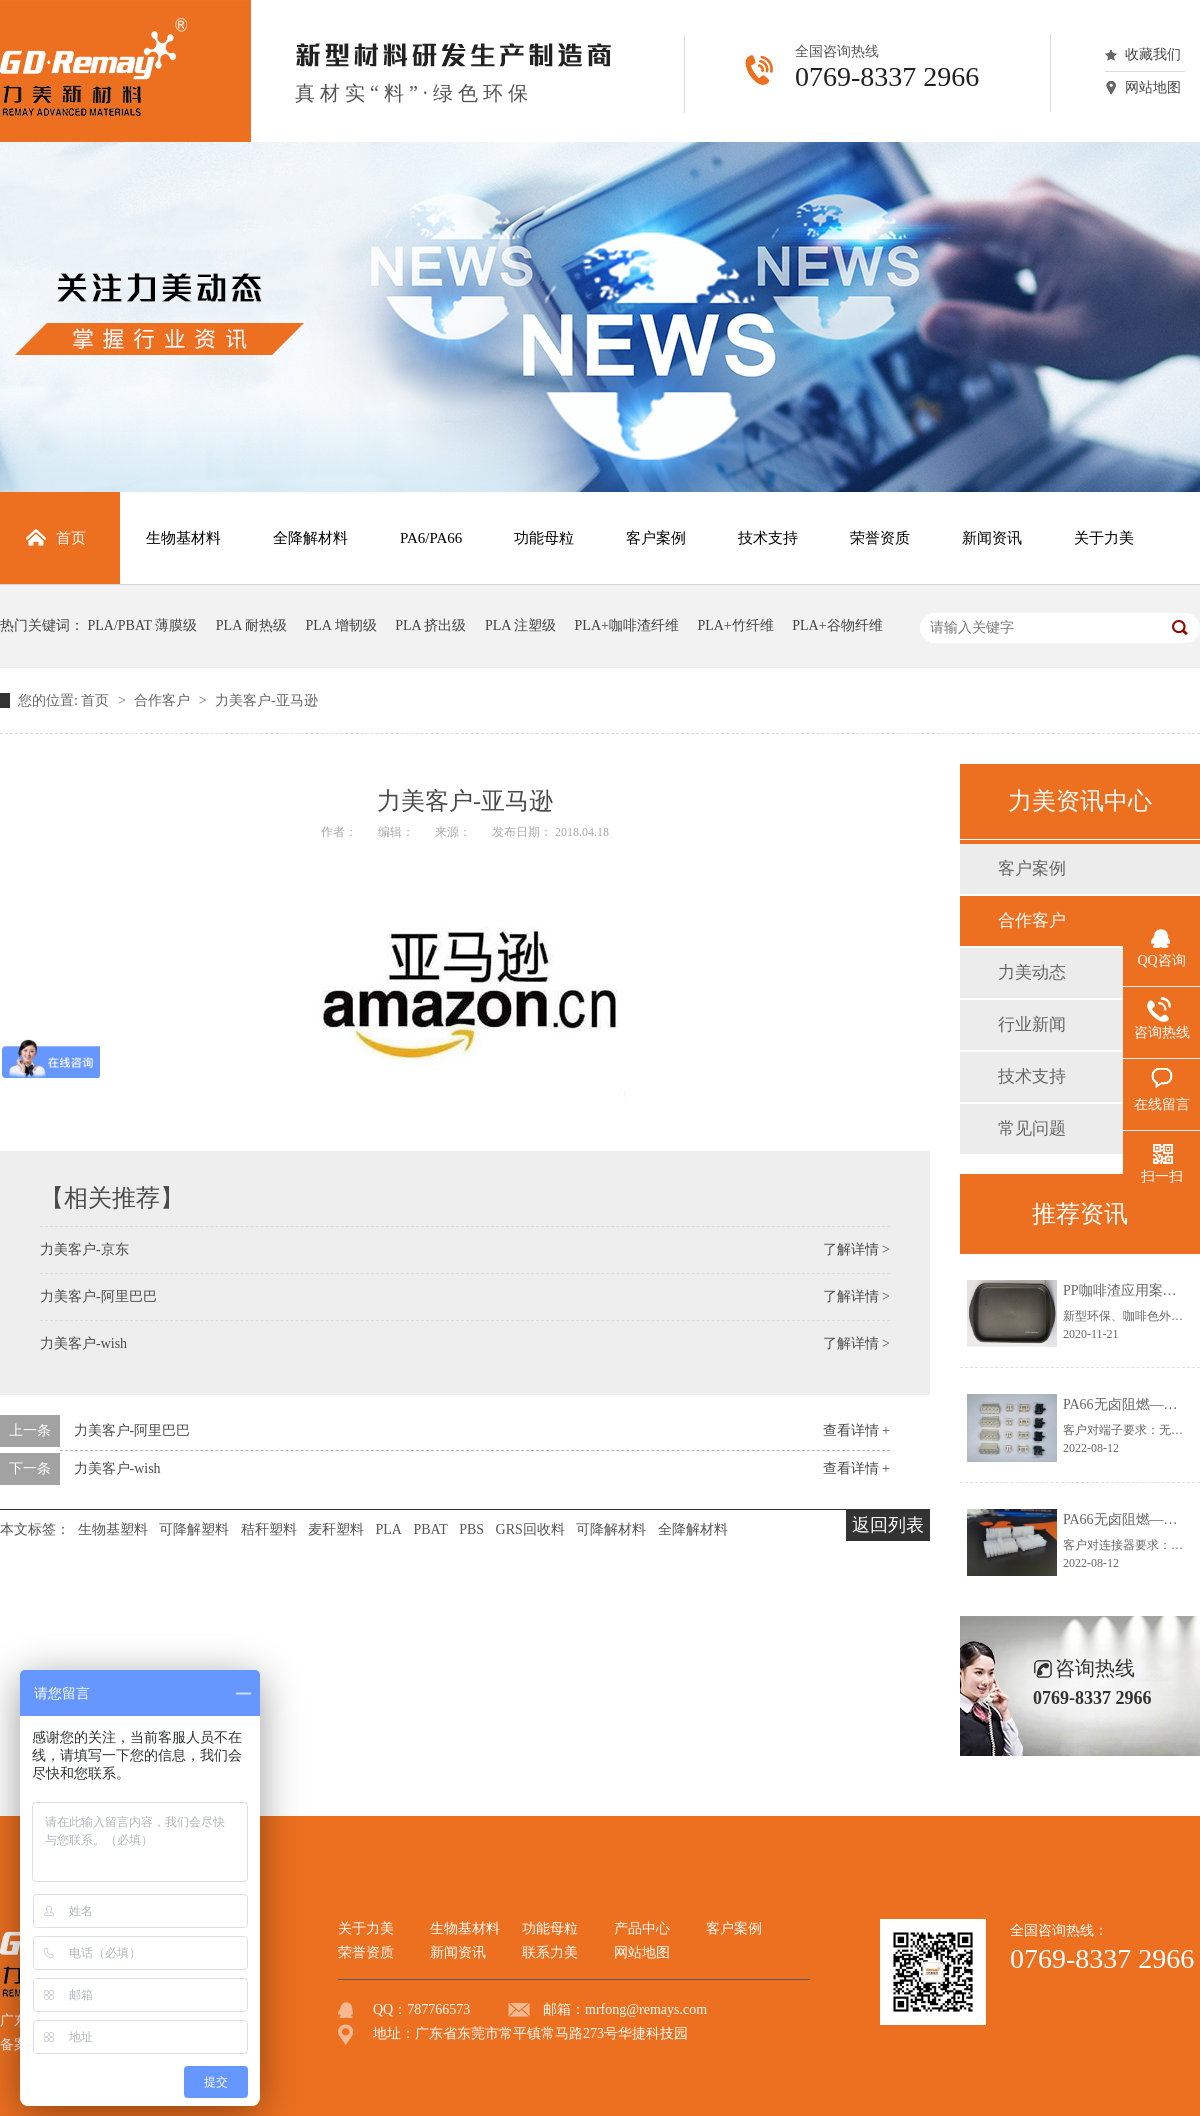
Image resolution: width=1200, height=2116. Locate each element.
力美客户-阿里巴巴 (98, 1296)
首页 (97, 700)
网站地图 (1153, 87)
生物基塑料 (113, 1529)
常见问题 (1032, 1128)
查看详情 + (856, 1430)
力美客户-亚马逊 (266, 700)
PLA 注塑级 (520, 625)
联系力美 (550, 1952)
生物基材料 (465, 1928)
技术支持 (1032, 1076)
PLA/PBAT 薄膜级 (143, 625)
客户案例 (1032, 868)
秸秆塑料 (269, 1529)
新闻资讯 (458, 1952)
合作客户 (164, 700)
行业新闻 (1032, 1024)
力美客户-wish (83, 1343)
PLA (389, 1529)
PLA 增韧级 (341, 625)
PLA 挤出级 (430, 625)
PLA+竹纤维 (735, 625)
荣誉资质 (366, 1952)
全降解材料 (693, 1529)
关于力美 (366, 1928)
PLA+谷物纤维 (837, 625)
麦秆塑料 (336, 1529)
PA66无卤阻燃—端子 (1127, 1404)
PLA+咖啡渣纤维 (627, 625)
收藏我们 (1153, 54)
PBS (471, 1529)
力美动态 (1032, 972)
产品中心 (642, 1928)
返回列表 (888, 1525)
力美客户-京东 (84, 1249)
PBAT (430, 1529)
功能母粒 (550, 1928)
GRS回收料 (530, 1529)
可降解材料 (611, 1529)
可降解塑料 (194, 1529)
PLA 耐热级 (251, 625)
